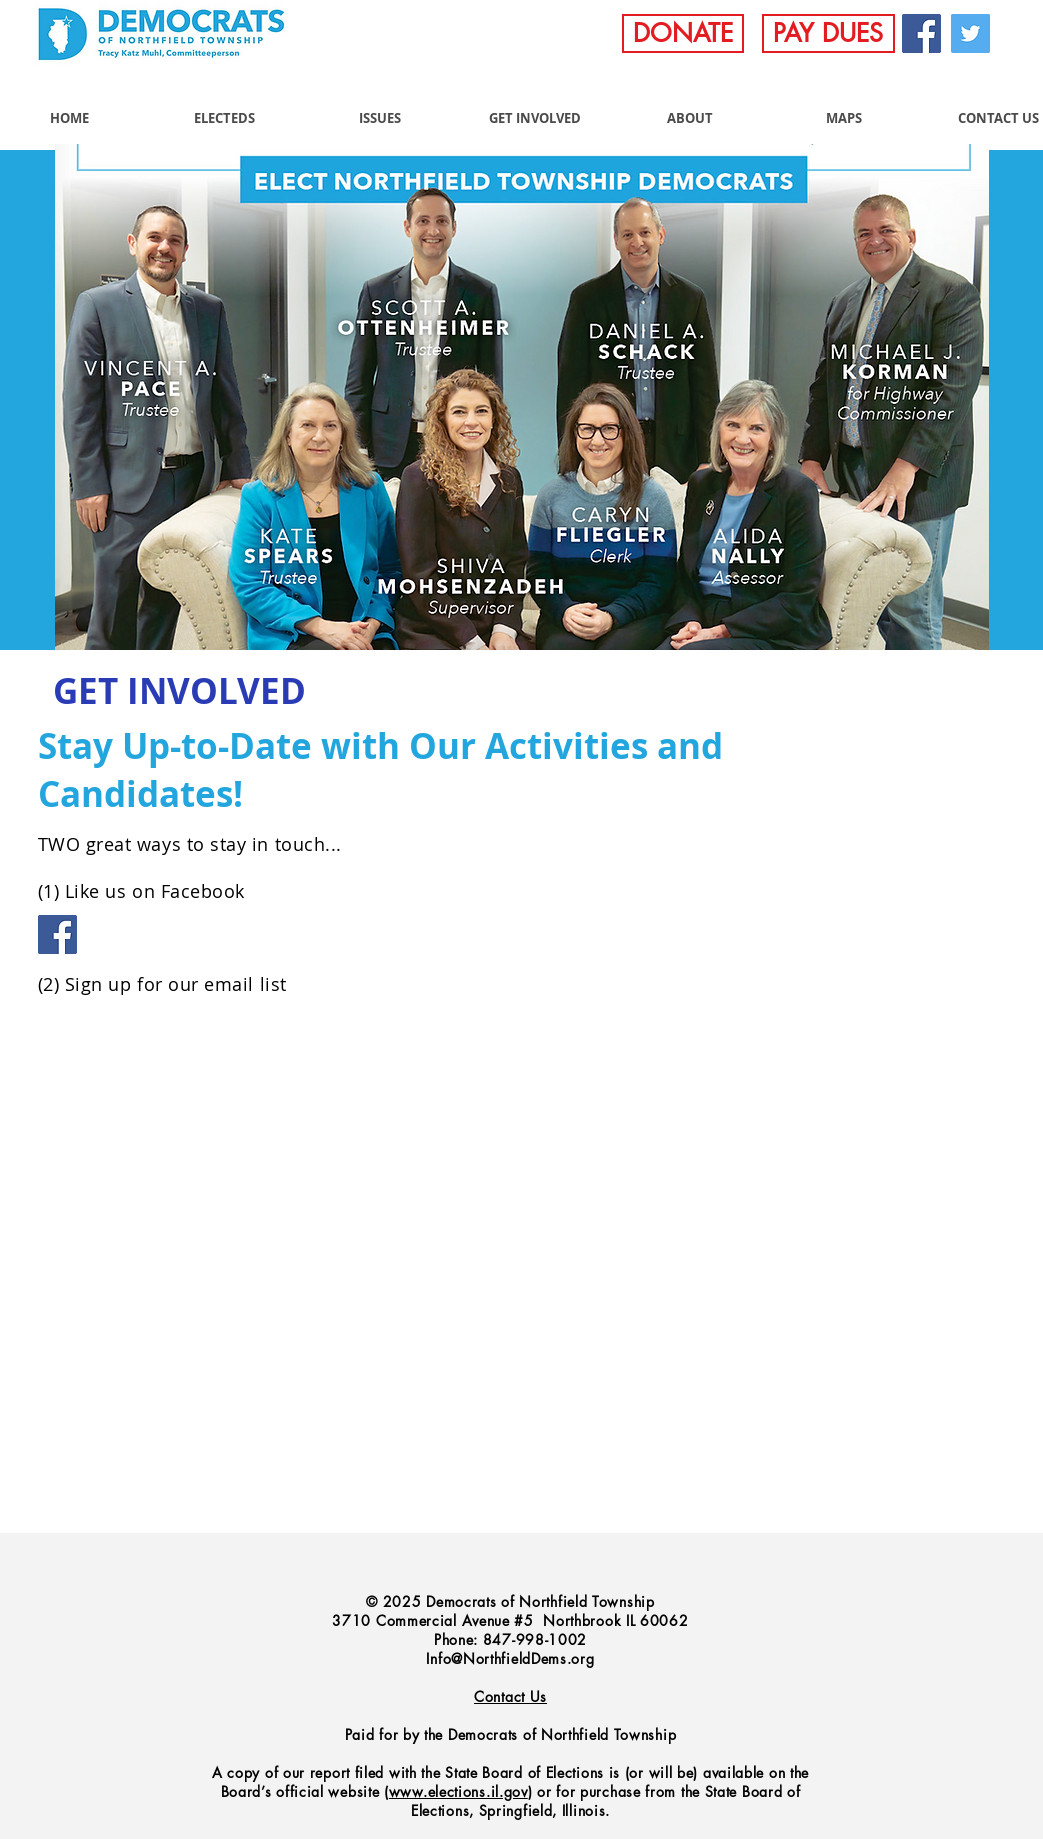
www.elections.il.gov (458, 1791)
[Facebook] (921, 33)
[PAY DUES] (828, 33)
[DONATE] (683, 33)
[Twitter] (970, 33)
